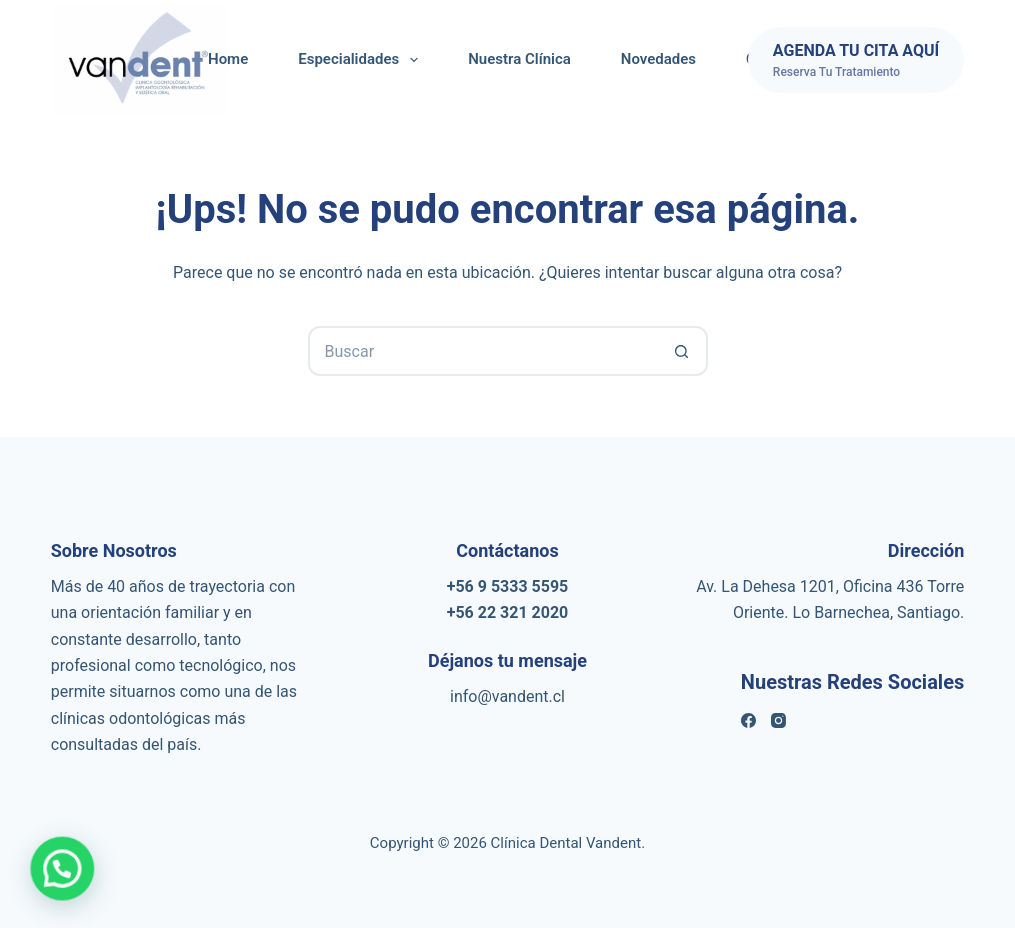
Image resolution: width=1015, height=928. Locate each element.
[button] (51, 873)
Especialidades (362, 60)
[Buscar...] (483, 351)
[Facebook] (748, 720)
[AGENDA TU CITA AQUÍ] (856, 60)
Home (228, 59)
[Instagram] (778, 720)
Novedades (658, 59)
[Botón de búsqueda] (683, 351)
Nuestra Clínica (519, 59)
